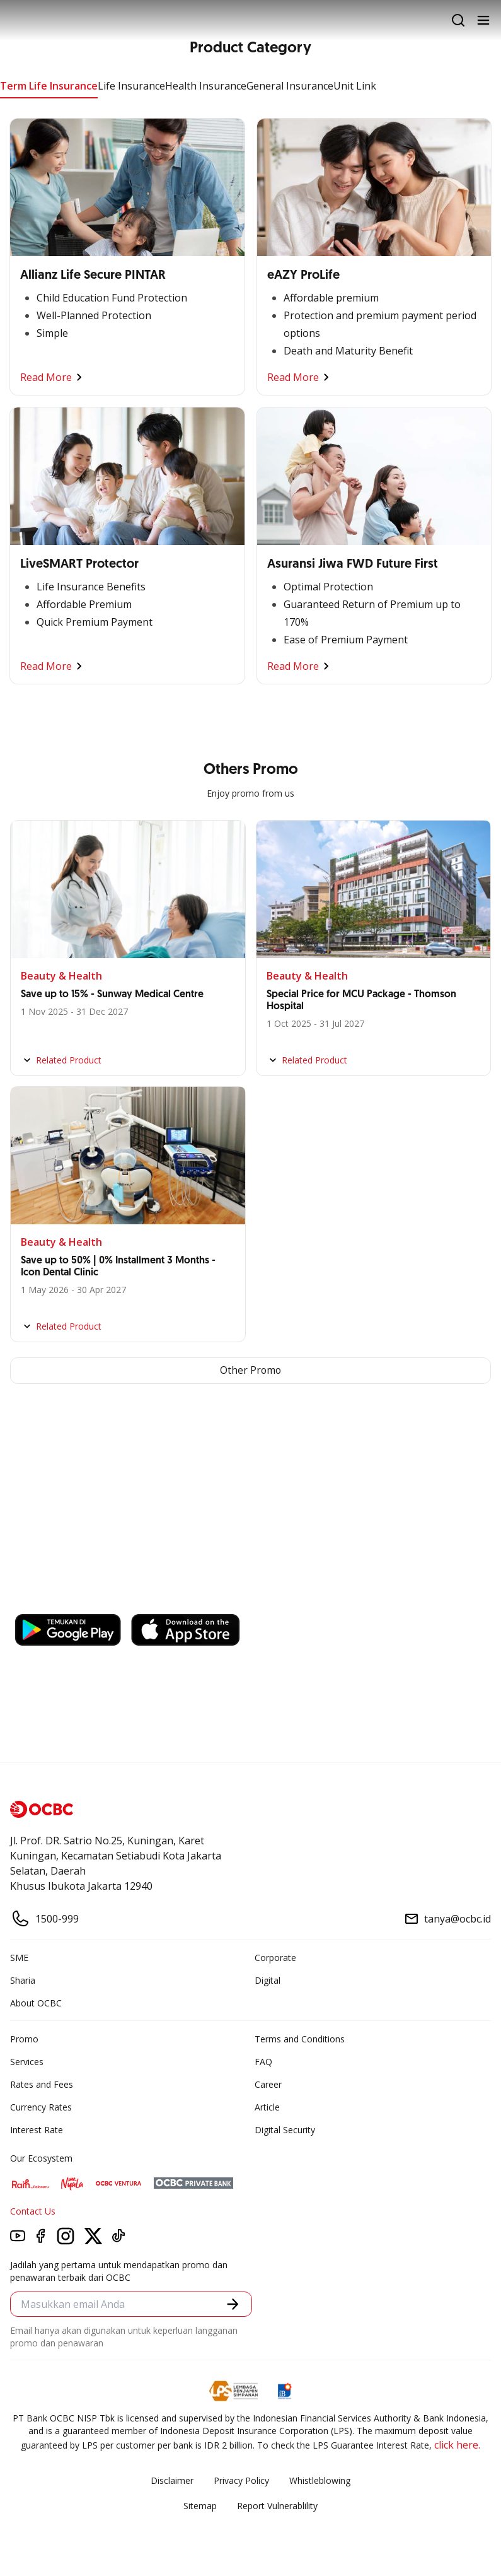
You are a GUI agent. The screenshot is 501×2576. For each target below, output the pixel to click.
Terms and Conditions (300, 2039)
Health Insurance (205, 86)
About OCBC (36, 2003)
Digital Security (285, 2130)
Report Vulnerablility (277, 2506)
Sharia (22, 1980)
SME (19, 1958)
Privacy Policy (241, 2480)
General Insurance (289, 86)
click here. (457, 2445)
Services (26, 2062)
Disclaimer (172, 2480)
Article (267, 2107)
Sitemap (200, 2506)
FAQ (263, 2062)
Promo (24, 2039)
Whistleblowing (319, 2480)
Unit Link (354, 86)
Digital (267, 1980)
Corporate (275, 1958)
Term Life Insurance (49, 86)
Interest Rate (36, 2130)
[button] (232, 2304)
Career (268, 2084)
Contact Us (32, 2211)
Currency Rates (41, 2107)
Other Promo (250, 1371)
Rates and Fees (41, 2084)
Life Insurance (131, 86)
